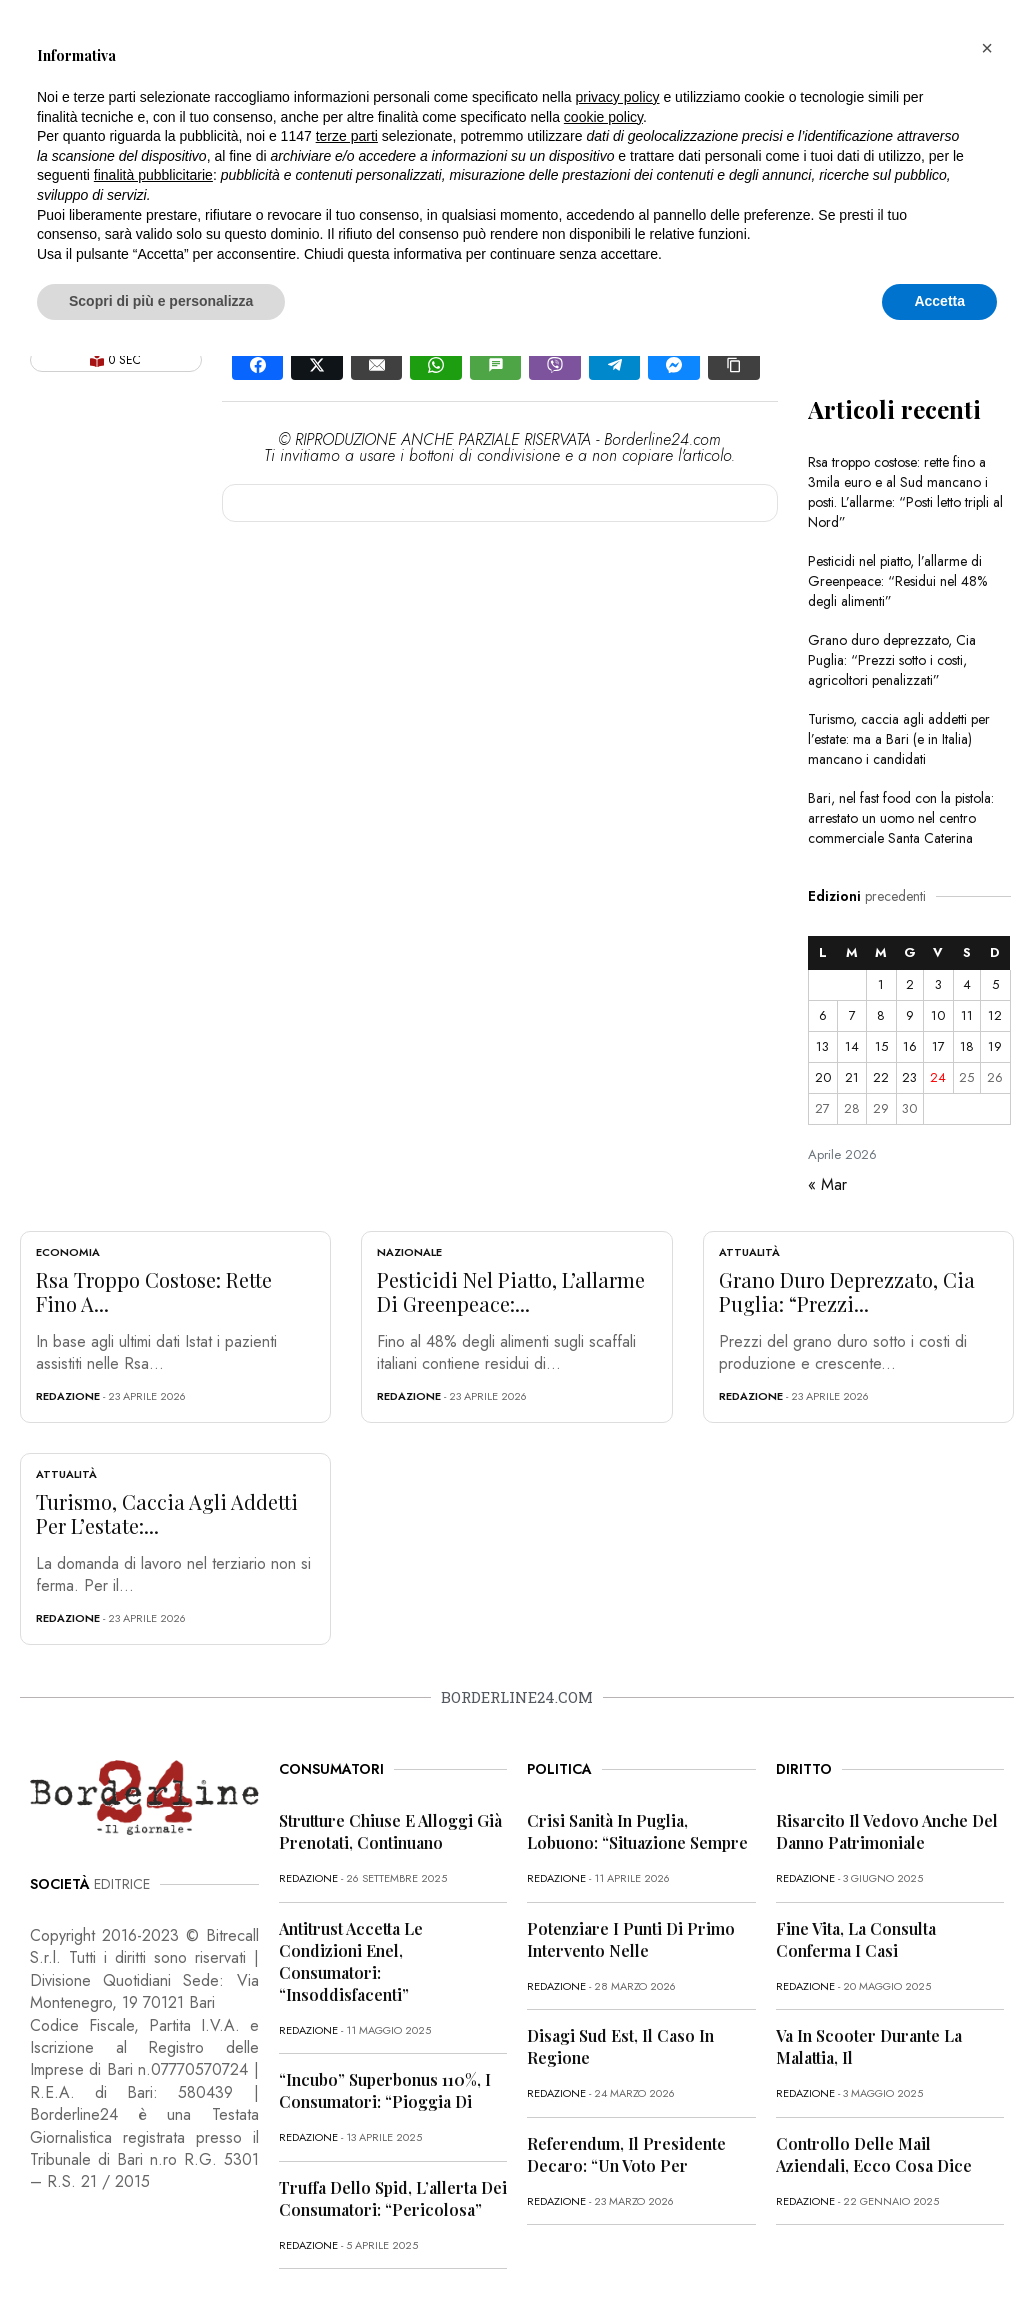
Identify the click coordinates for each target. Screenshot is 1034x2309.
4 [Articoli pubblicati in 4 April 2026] (967, 984)
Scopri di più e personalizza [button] (161, 301)
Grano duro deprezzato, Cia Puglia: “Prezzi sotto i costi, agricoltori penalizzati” (892, 660)
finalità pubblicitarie (153, 175)
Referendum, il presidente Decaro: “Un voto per (626, 2154)
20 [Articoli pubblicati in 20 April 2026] (823, 1077)
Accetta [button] (939, 301)
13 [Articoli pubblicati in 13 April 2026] (822, 1046)
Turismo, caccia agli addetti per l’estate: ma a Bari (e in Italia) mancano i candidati (899, 739)
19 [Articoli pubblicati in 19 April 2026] (995, 1046)
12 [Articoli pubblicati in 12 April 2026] (995, 1015)
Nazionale (409, 1252)
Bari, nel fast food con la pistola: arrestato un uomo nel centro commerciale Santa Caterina (901, 818)
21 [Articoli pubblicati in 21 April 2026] (852, 1077)
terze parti (347, 136)
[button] (987, 48)
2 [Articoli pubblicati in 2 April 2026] (910, 984)
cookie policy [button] (603, 117)
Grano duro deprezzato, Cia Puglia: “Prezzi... (847, 1291)
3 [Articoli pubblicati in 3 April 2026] (938, 984)
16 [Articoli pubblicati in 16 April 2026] (910, 1046)
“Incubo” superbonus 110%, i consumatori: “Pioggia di (385, 2090)
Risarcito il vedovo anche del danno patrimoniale (887, 1831)
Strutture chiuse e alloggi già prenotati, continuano (390, 1831)
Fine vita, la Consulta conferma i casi (856, 1939)
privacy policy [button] (618, 97)
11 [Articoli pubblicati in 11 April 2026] (967, 1015)
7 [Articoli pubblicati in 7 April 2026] (852, 1015)
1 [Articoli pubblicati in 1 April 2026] (881, 984)
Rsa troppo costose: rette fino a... (154, 1291)
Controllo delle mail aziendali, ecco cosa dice (874, 2154)
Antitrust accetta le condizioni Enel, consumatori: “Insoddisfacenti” (351, 1961)
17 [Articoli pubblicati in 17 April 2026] (938, 1046)
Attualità (749, 1252)
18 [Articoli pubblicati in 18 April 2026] (967, 1046)
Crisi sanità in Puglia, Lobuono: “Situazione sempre (637, 1831)
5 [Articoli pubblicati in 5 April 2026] (995, 984)
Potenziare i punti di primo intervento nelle (631, 1939)
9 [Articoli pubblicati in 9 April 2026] (910, 1015)
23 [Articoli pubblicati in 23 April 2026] (909, 1077)
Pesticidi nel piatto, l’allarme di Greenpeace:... (511, 1291)
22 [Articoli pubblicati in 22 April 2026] (881, 1077)
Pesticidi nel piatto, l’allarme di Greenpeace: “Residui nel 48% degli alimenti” (897, 581)
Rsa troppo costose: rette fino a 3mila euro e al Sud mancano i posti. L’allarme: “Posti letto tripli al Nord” (905, 492)
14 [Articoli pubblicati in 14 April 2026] (852, 1046)
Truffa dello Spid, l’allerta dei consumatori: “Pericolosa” (393, 2198)
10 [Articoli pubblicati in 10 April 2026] (938, 1015)
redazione (68, 1396)
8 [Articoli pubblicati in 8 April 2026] (881, 1015)
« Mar (827, 1184)
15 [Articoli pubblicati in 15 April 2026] (881, 1046)
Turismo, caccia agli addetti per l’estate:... (167, 1513)
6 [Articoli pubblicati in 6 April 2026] (823, 1015)
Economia (68, 1252)
